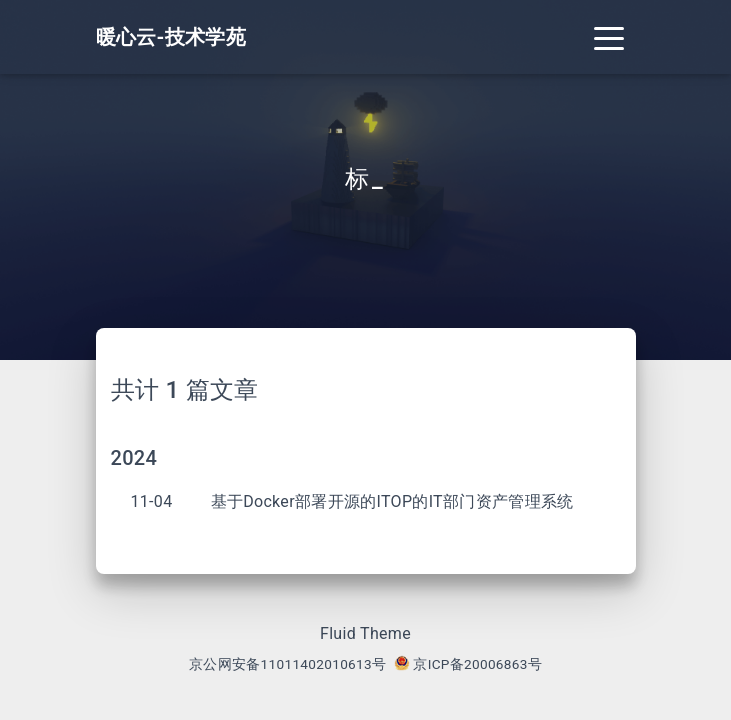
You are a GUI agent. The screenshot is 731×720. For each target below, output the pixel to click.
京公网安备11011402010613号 (287, 664)
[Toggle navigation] (609, 37)
